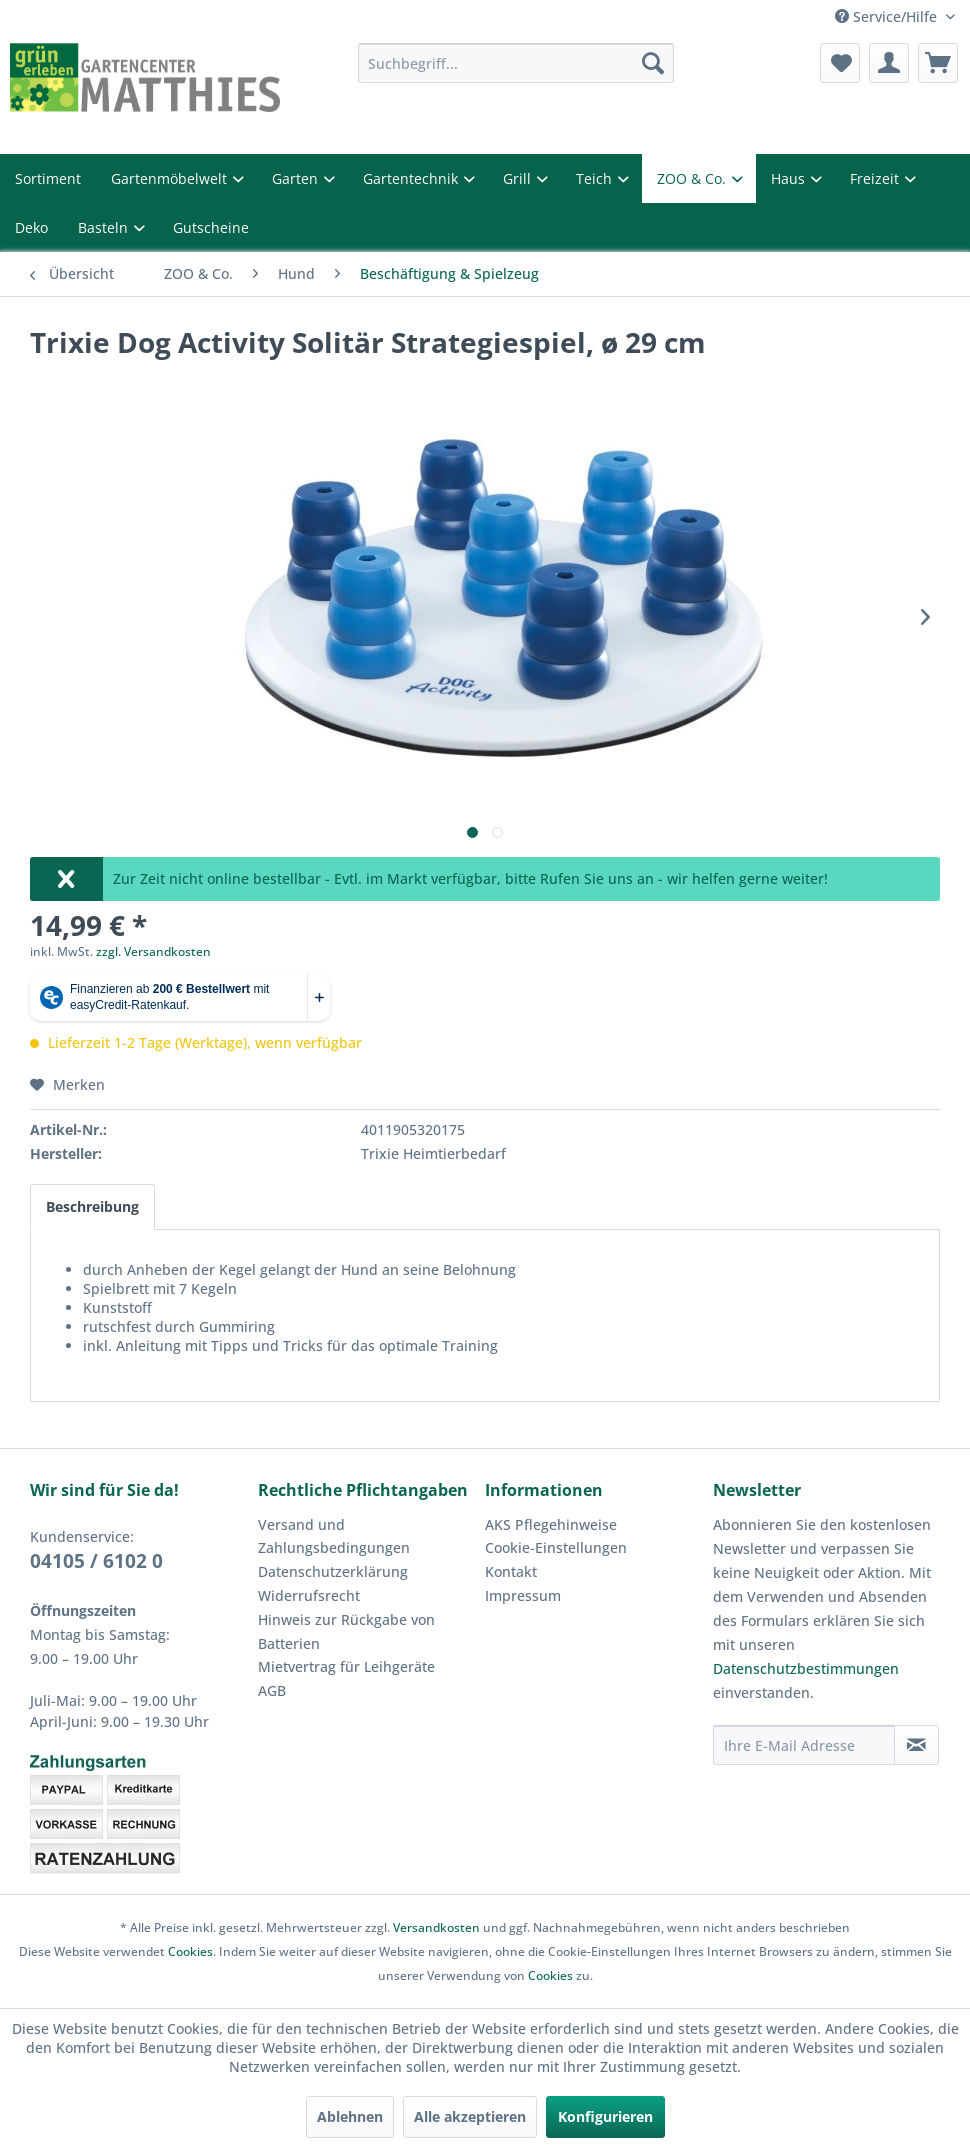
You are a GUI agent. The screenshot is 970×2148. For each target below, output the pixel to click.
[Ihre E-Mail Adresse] (804, 1745)
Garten (297, 178)
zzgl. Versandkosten (153, 951)
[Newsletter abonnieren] (917, 1745)
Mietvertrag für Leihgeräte (346, 1666)
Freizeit (876, 178)
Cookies (190, 1951)
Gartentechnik (412, 178)
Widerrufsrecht (309, 1595)
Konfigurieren (605, 2116)
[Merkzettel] (840, 63)
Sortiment (48, 178)
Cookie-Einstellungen (556, 1547)
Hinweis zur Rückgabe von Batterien (346, 1631)
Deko (31, 227)
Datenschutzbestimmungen (806, 1668)
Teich (596, 178)
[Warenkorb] (938, 63)
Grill (519, 178)
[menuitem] (515, 63)
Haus (790, 178)
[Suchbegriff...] (515, 63)
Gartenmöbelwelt (171, 178)
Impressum (523, 1595)
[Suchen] (653, 63)
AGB (272, 1690)
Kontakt (511, 1571)
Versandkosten (436, 1927)
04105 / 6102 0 (96, 1561)
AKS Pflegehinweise (551, 1524)
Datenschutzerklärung (333, 1571)
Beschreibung (92, 1206)
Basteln (105, 227)
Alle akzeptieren (470, 2116)
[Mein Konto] (889, 63)
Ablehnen (350, 2116)
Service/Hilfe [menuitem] (888, 16)
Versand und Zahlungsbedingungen (334, 1536)
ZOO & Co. (693, 178)
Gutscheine (211, 227)
